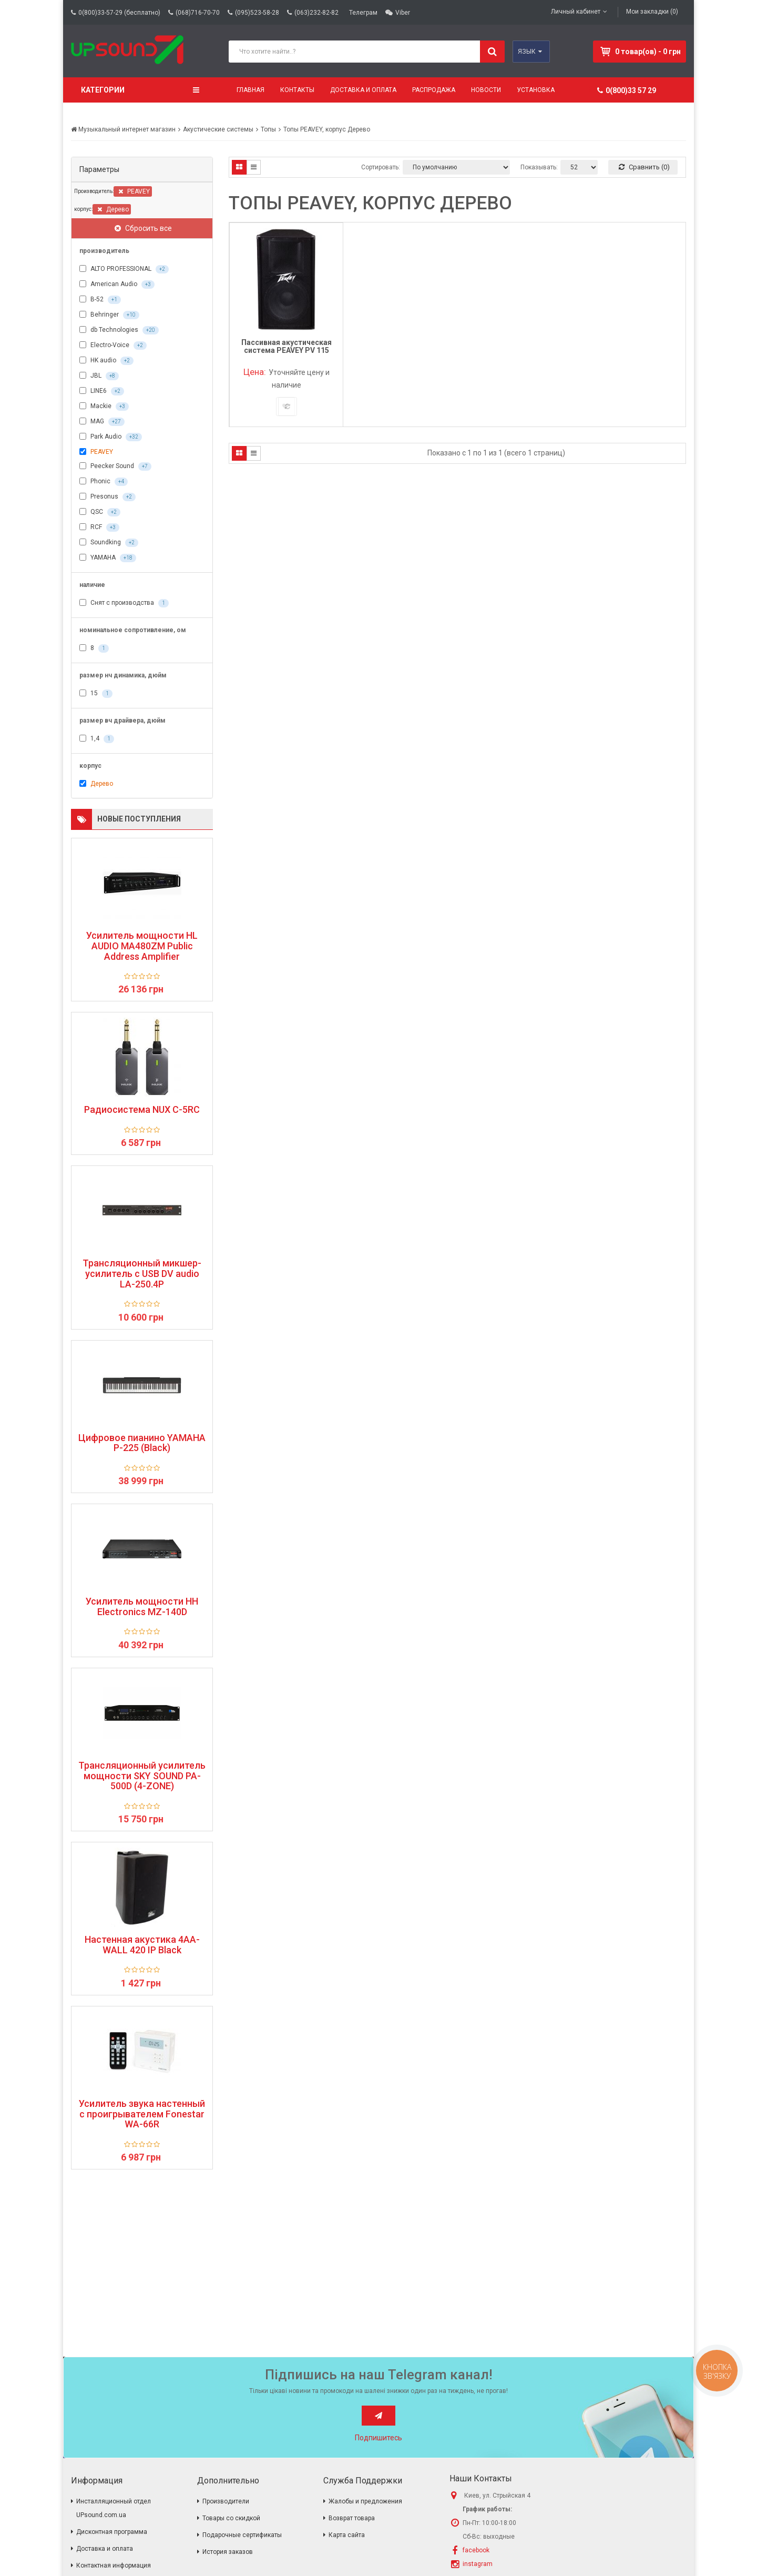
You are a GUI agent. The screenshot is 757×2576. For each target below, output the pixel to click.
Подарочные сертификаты (242, 2535)
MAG (102, 422)
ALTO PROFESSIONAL (124, 269)
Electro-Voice (113, 345)
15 (95, 693)
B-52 (100, 300)
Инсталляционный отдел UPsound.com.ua (113, 2508)
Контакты (297, 90)
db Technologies (119, 330)
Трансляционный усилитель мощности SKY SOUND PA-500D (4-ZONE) (142, 1775)
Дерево (113, 209)
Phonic (103, 482)
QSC (99, 512)
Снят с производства (124, 603)
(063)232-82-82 (316, 12)
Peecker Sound (115, 466)
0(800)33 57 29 (626, 90)
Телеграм (363, 12)
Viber (402, 12)
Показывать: (539, 167)
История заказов (227, 2551)
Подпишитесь (378, 2437)
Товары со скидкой (231, 2518)
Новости (486, 90)
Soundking (108, 543)
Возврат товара (352, 2518)
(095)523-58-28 (257, 12)
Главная (250, 90)
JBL (99, 376)
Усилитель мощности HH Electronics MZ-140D (142, 1606)
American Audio (117, 284)
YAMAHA (107, 558)
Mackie (104, 406)
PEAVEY (134, 191)
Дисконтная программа (111, 2532)
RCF (99, 527)
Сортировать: (380, 167)
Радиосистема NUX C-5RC (142, 1109)
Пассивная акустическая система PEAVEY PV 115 (286, 346)
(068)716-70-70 (198, 12)
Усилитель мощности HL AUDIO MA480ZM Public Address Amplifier (142, 945)
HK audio (106, 361)
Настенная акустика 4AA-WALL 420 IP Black (142, 1944)
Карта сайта (347, 2535)
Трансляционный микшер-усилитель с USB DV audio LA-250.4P (142, 1273)
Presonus (107, 497)
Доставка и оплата (363, 90)
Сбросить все (143, 228)
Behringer (109, 315)
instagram (478, 2564)
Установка (536, 90)
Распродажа (433, 90)
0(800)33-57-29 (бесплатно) (119, 12)
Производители (225, 2501)
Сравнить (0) (644, 167)
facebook (476, 2550)
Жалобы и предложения (365, 2501)
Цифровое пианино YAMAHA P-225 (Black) (142, 1443)
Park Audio (110, 437)
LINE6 (101, 391)
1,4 (96, 739)
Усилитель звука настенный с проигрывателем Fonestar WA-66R (142, 2113)
